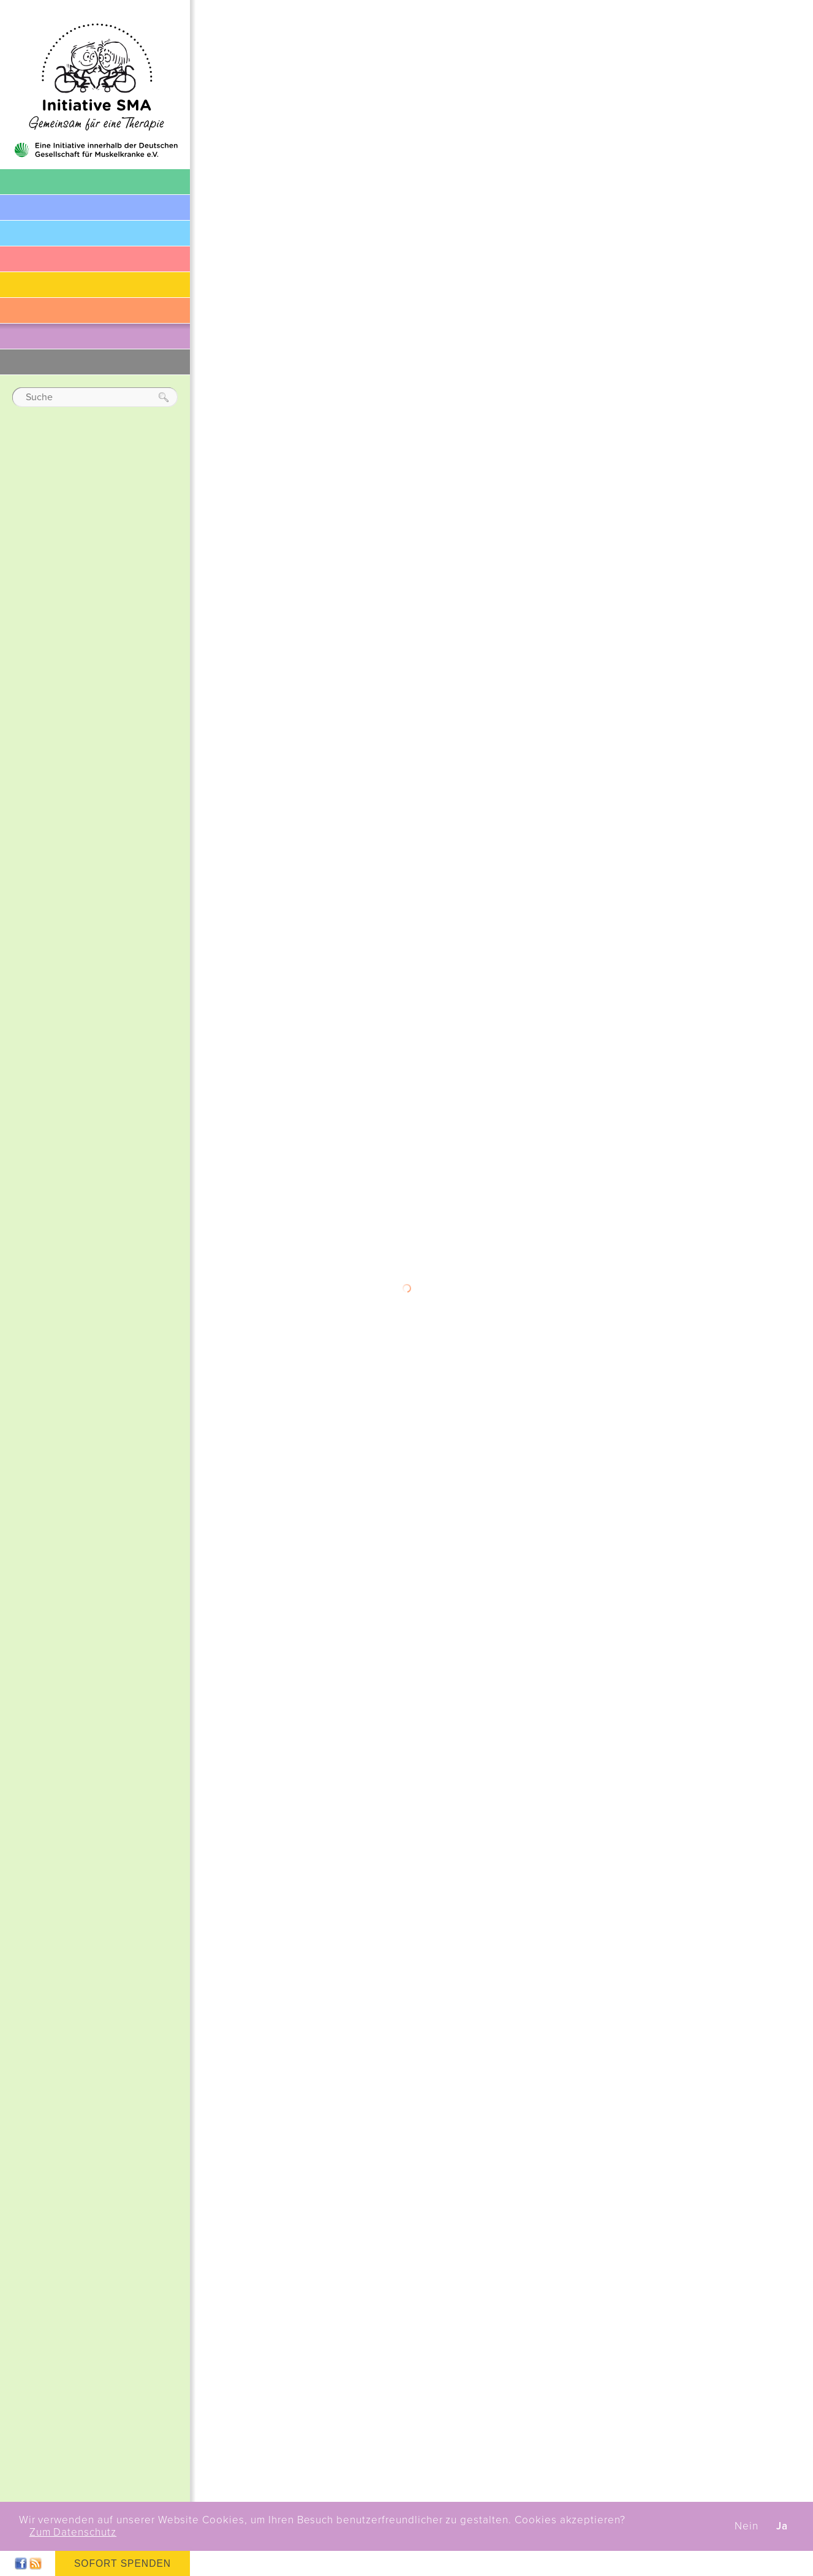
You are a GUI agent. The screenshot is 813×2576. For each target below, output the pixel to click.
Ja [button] (782, 2526)
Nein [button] (746, 2526)
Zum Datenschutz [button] (72, 2532)
